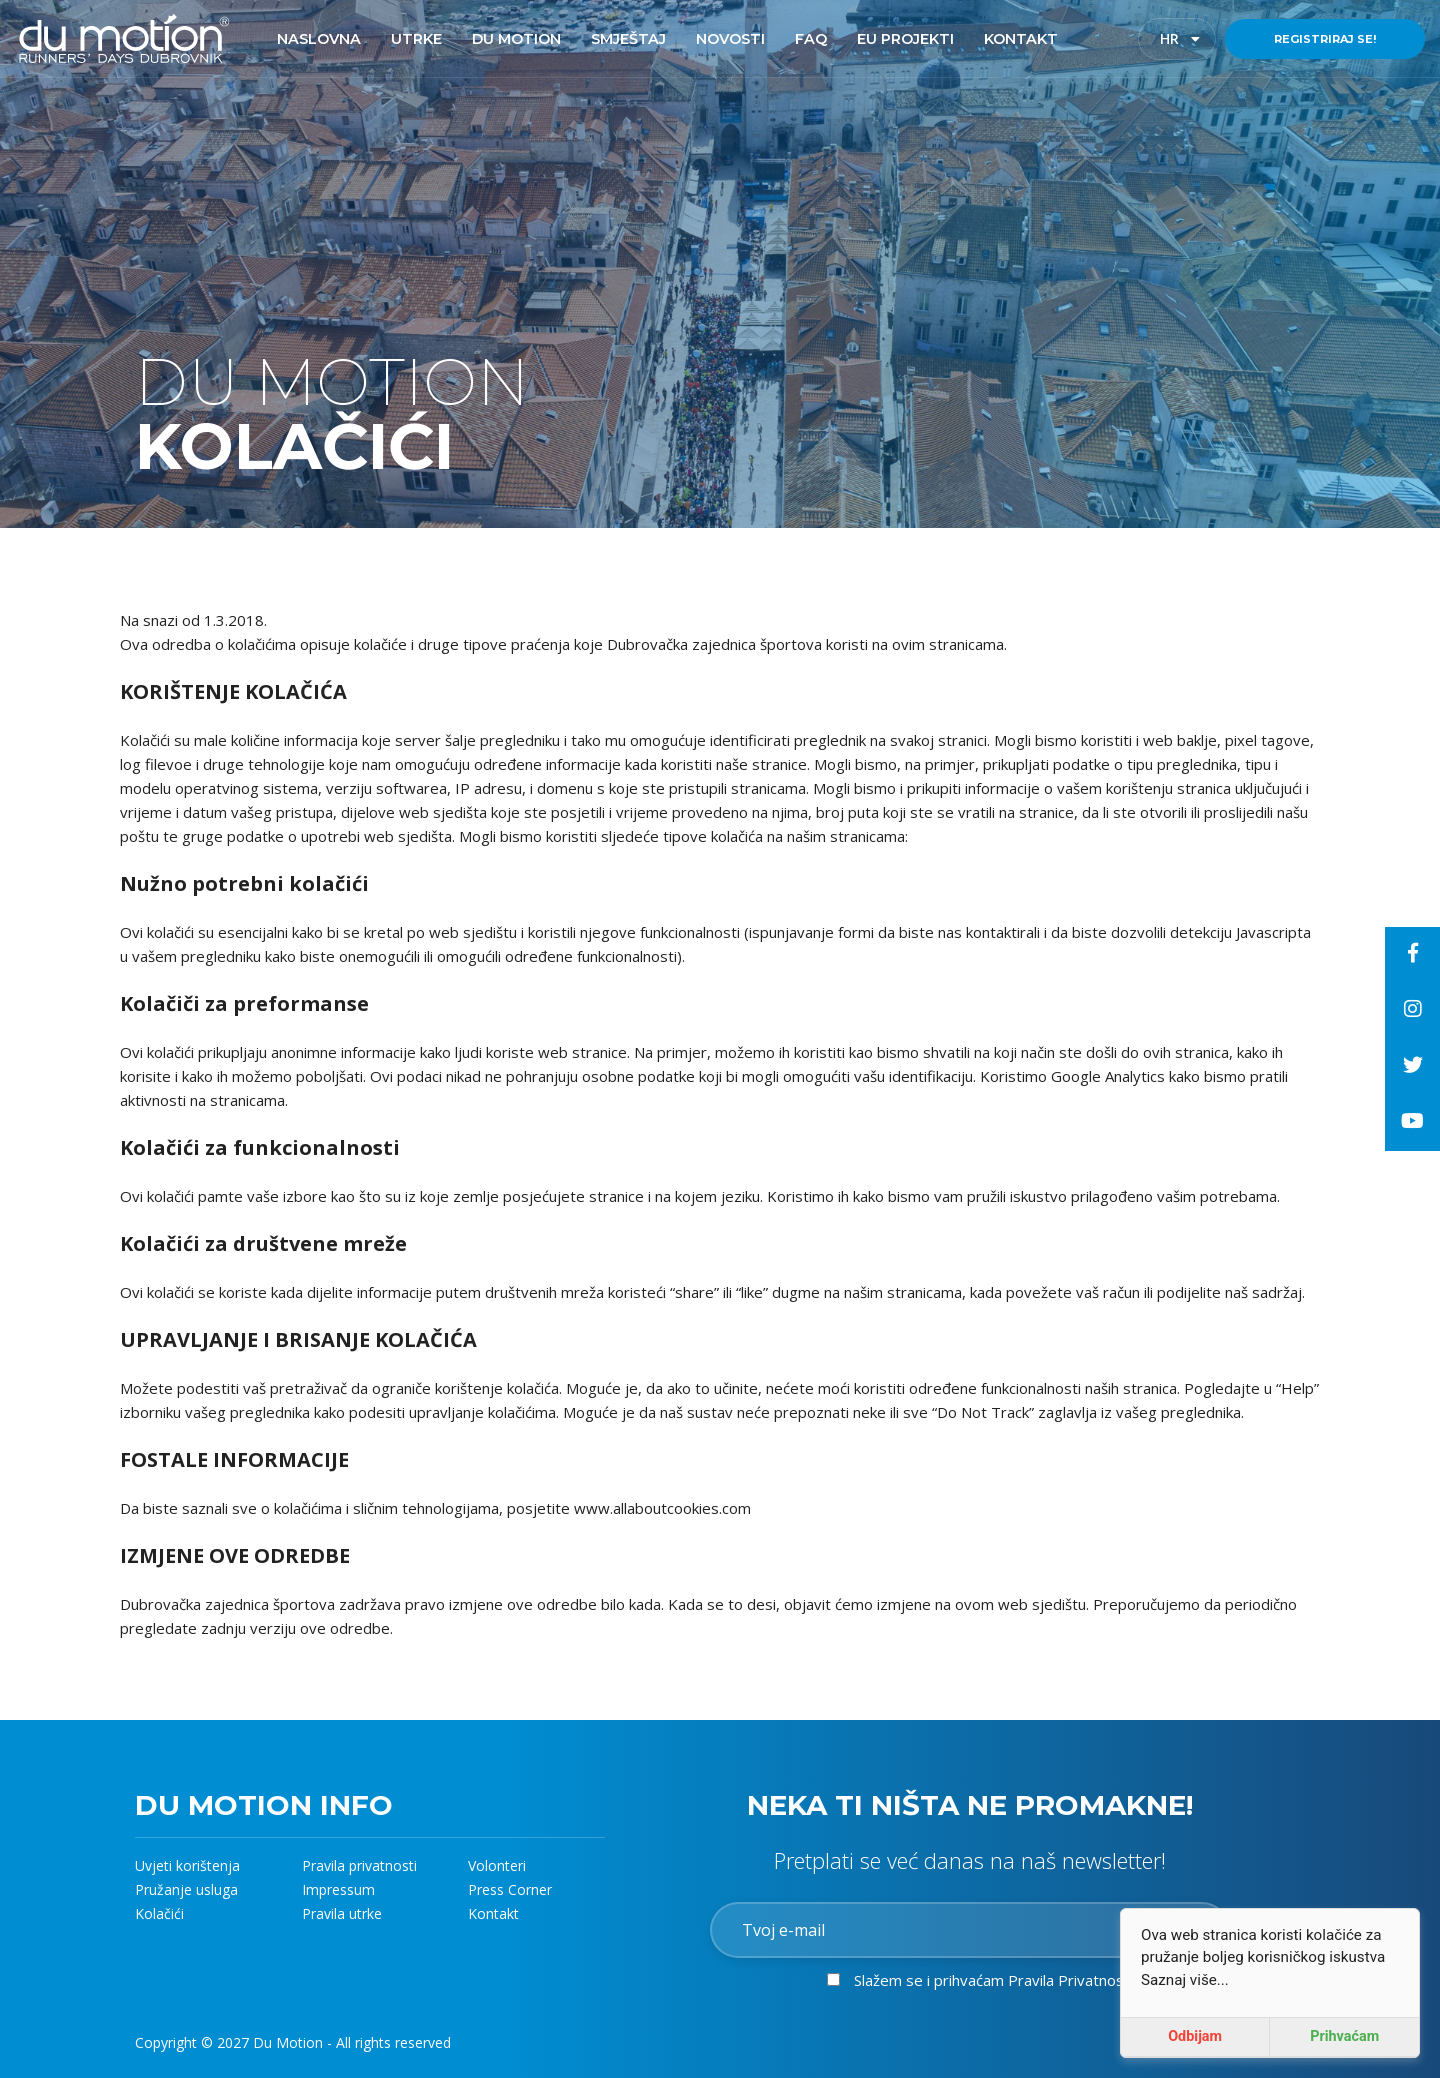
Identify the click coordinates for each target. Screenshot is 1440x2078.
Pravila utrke (342, 1913)
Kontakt (493, 1913)
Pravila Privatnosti (1070, 1980)
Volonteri (497, 1865)
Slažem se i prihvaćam (993, 1980)
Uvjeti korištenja (187, 1865)
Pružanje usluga (186, 1889)
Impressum (338, 1889)
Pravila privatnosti (359, 1865)
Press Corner (510, 1889)
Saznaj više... (1185, 1980)
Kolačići (159, 1913)
